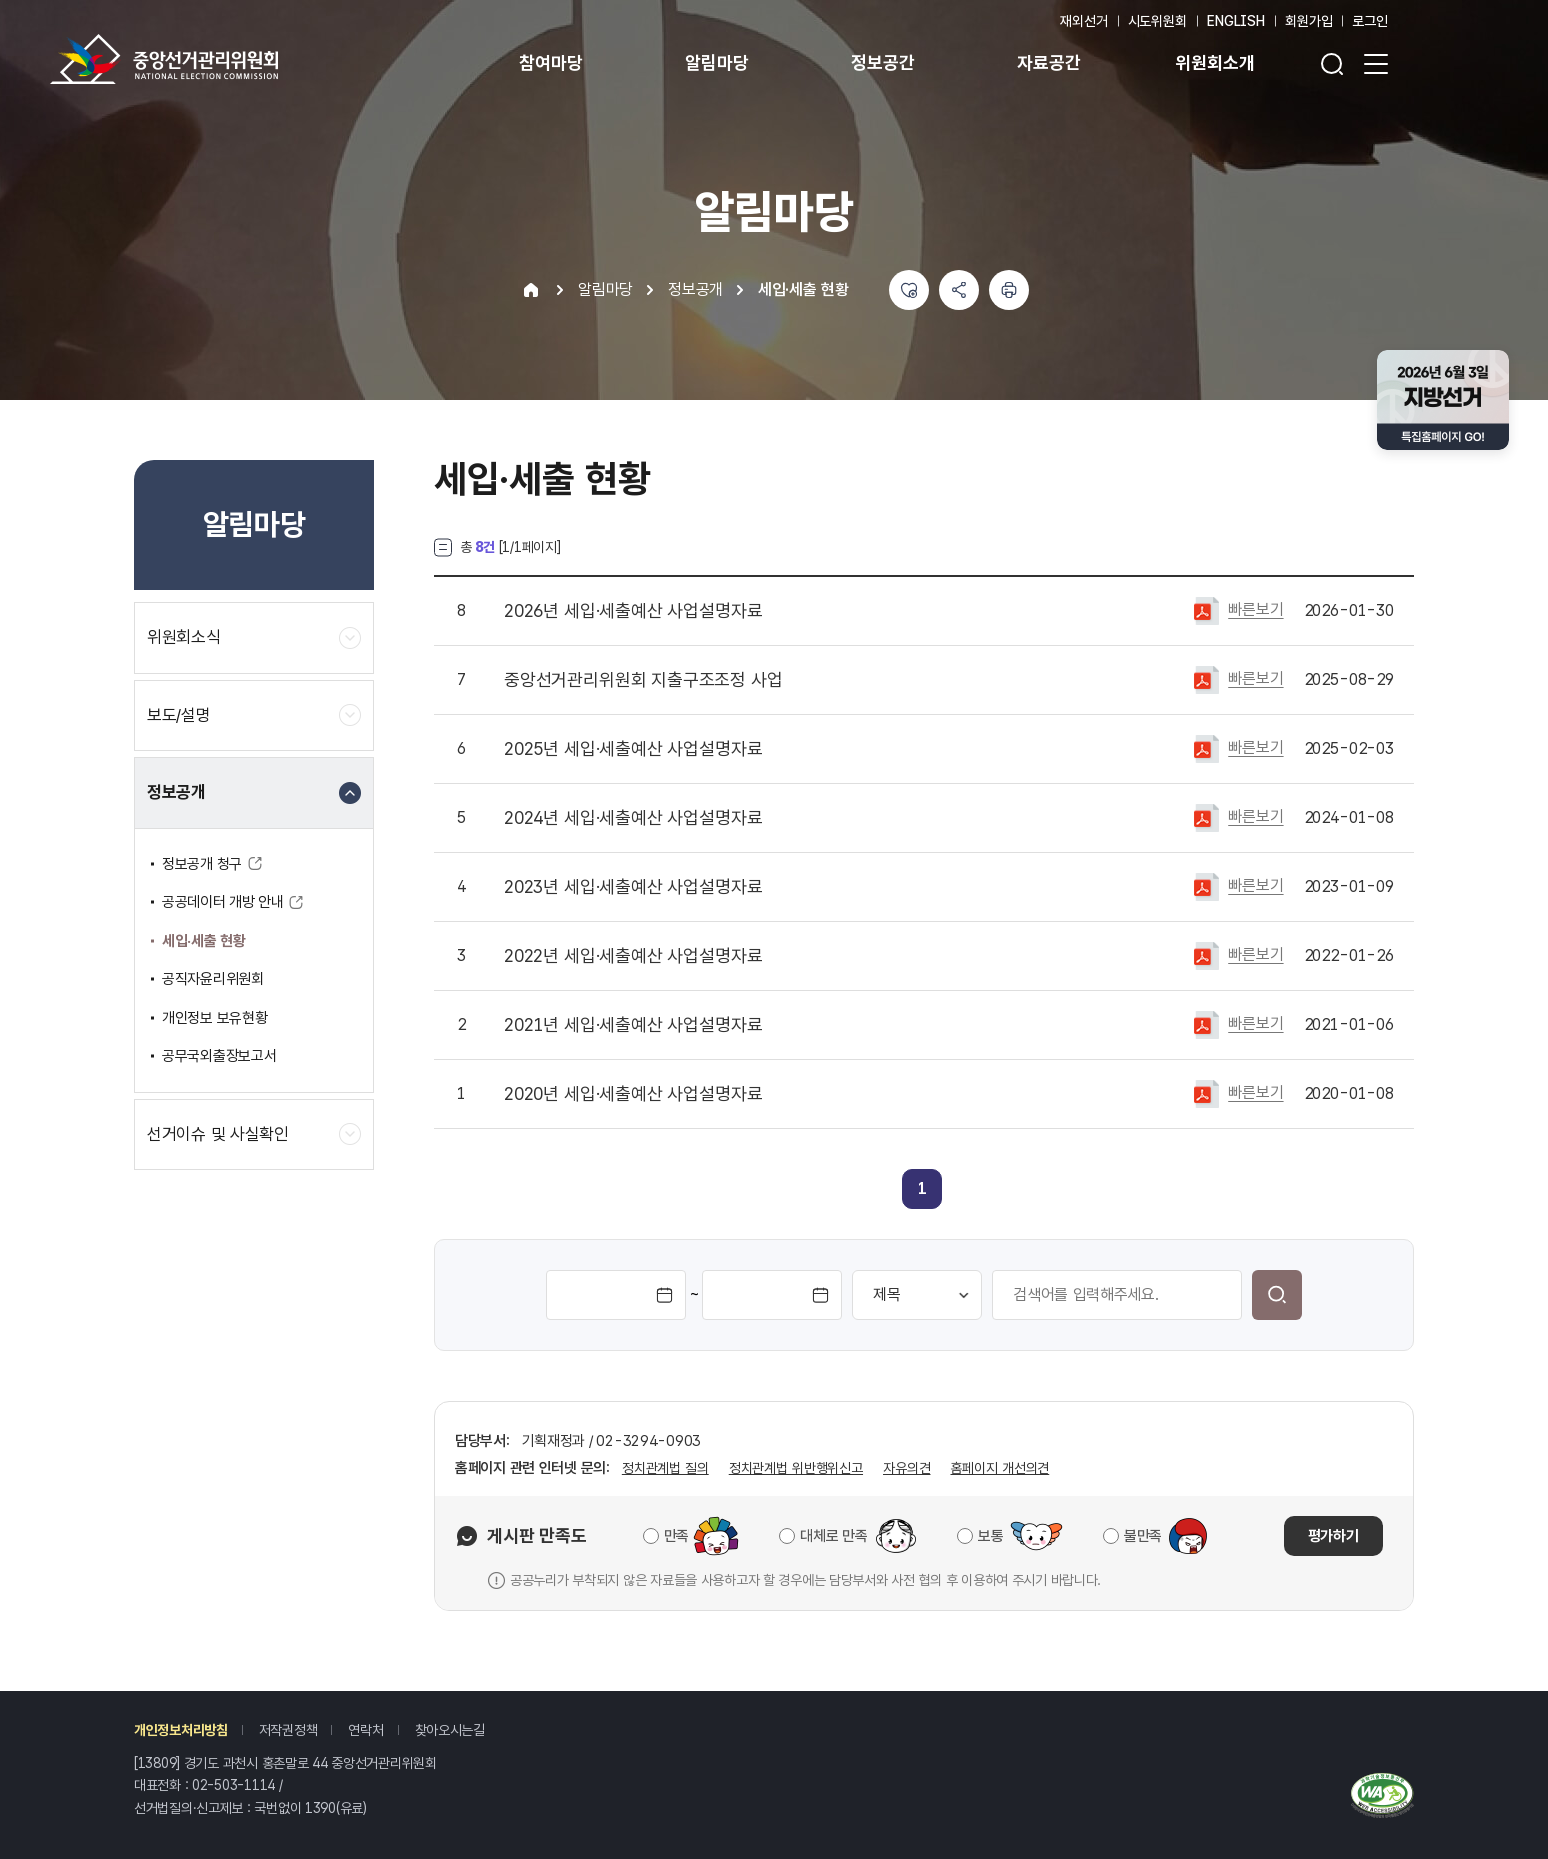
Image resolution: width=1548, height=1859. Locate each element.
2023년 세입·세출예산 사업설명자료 (633, 887)
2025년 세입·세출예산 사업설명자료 (633, 749)
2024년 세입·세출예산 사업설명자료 (633, 818)
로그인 (1370, 21)
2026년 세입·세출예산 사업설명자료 (633, 611)
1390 (320, 1808)
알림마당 (716, 62)
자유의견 (906, 1468)
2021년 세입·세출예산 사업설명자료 (633, 1025)
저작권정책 (288, 1730)
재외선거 (1083, 21)
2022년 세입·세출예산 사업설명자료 (633, 956)
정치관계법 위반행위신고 (796, 1468)
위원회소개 (1214, 62)
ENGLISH (1236, 21)
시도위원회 (1157, 21)
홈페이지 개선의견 (999, 1468)
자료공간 (1048, 62)
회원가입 (1308, 21)
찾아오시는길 (450, 1730)
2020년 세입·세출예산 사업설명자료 (633, 1094)
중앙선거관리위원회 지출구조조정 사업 (643, 680)
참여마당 (550, 62)
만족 (676, 1536)
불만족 (1143, 1536)
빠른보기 (1255, 609)
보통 (990, 1536)
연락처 (365, 1730)
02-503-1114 (233, 1785)
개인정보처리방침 (181, 1730)
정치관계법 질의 (665, 1468)
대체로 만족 (833, 1536)
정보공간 (882, 62)
